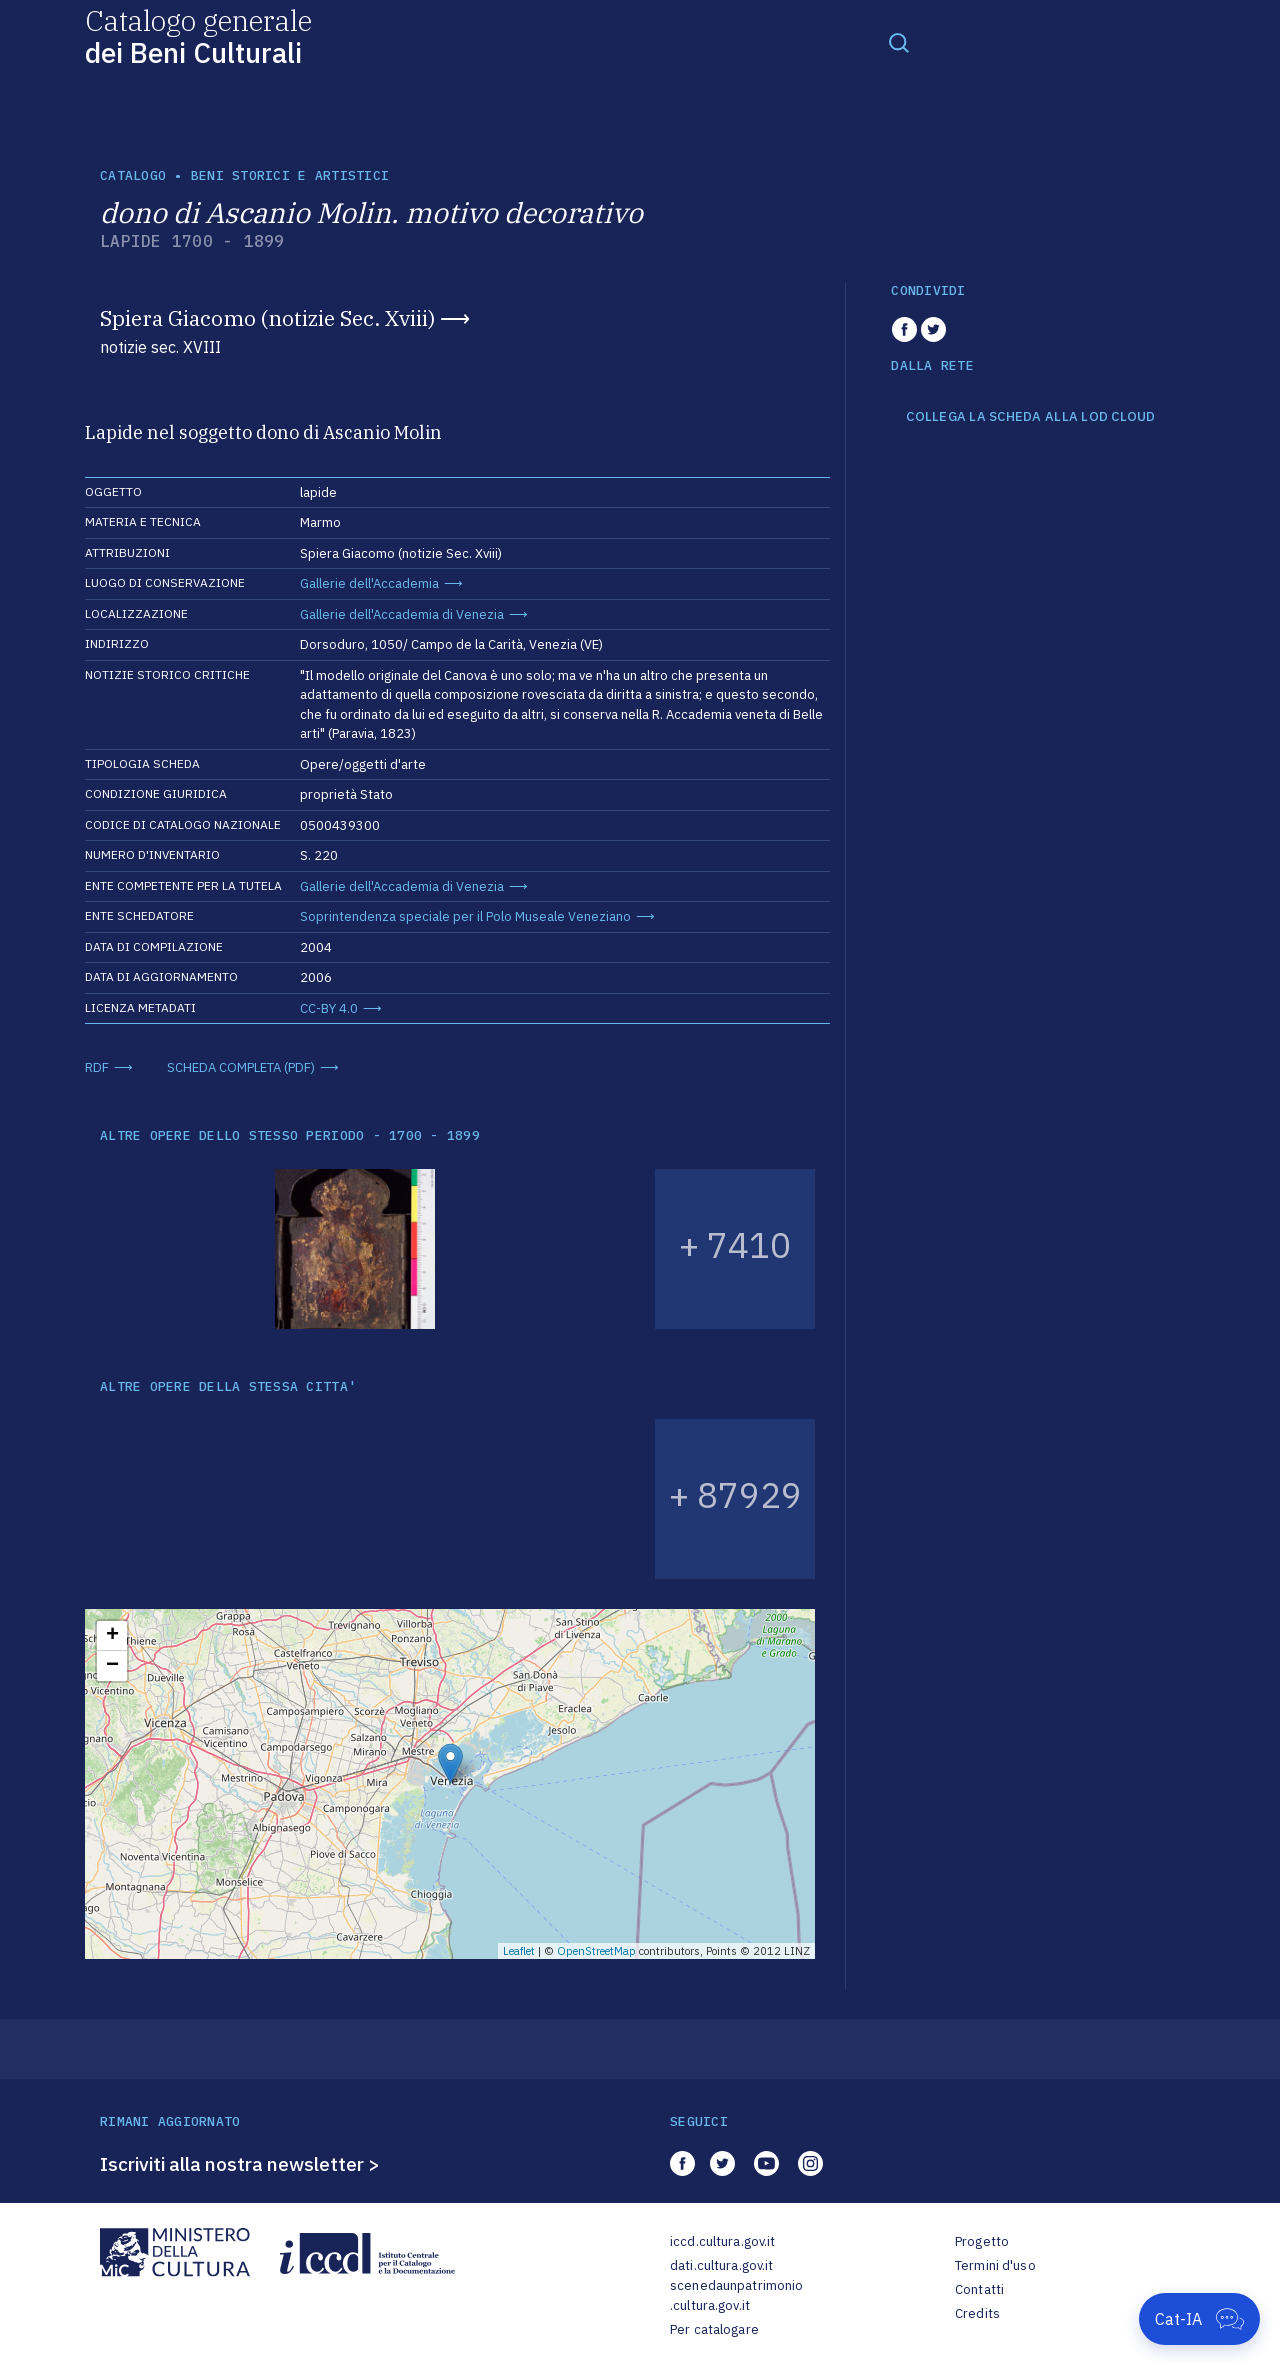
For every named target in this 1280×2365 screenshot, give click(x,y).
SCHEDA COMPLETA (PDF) (241, 1067)
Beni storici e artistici (290, 175)
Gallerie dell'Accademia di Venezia (402, 614)
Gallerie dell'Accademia (369, 583)
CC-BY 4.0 (329, 1008)
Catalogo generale (198, 35)
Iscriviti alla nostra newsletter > (240, 2164)
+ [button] (112, 1636)
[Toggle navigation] (899, 42)
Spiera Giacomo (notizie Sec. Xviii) (267, 318)
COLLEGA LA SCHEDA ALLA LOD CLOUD (1030, 417)
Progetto (982, 2241)
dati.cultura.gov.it (721, 2265)
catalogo (133, 175)
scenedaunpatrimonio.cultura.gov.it (736, 2295)
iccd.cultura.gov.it (722, 2241)
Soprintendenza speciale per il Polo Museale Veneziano (465, 916)
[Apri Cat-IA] (1199, 2319)
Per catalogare (714, 2329)
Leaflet (519, 1951)
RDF (97, 1067)
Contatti (979, 2289)
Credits (977, 2313)
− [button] (112, 1666)
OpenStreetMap (596, 1951)
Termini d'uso (995, 2265)
